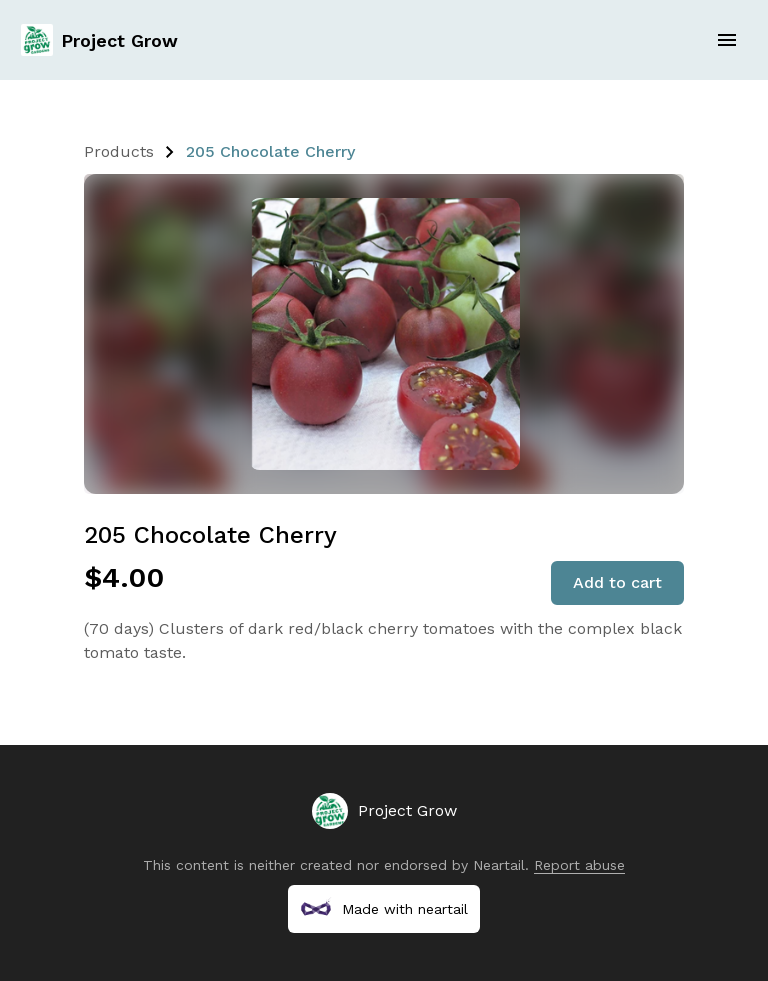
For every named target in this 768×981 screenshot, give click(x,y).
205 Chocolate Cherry (270, 151)
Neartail (499, 865)
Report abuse (579, 865)
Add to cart (617, 582)
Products (119, 151)
